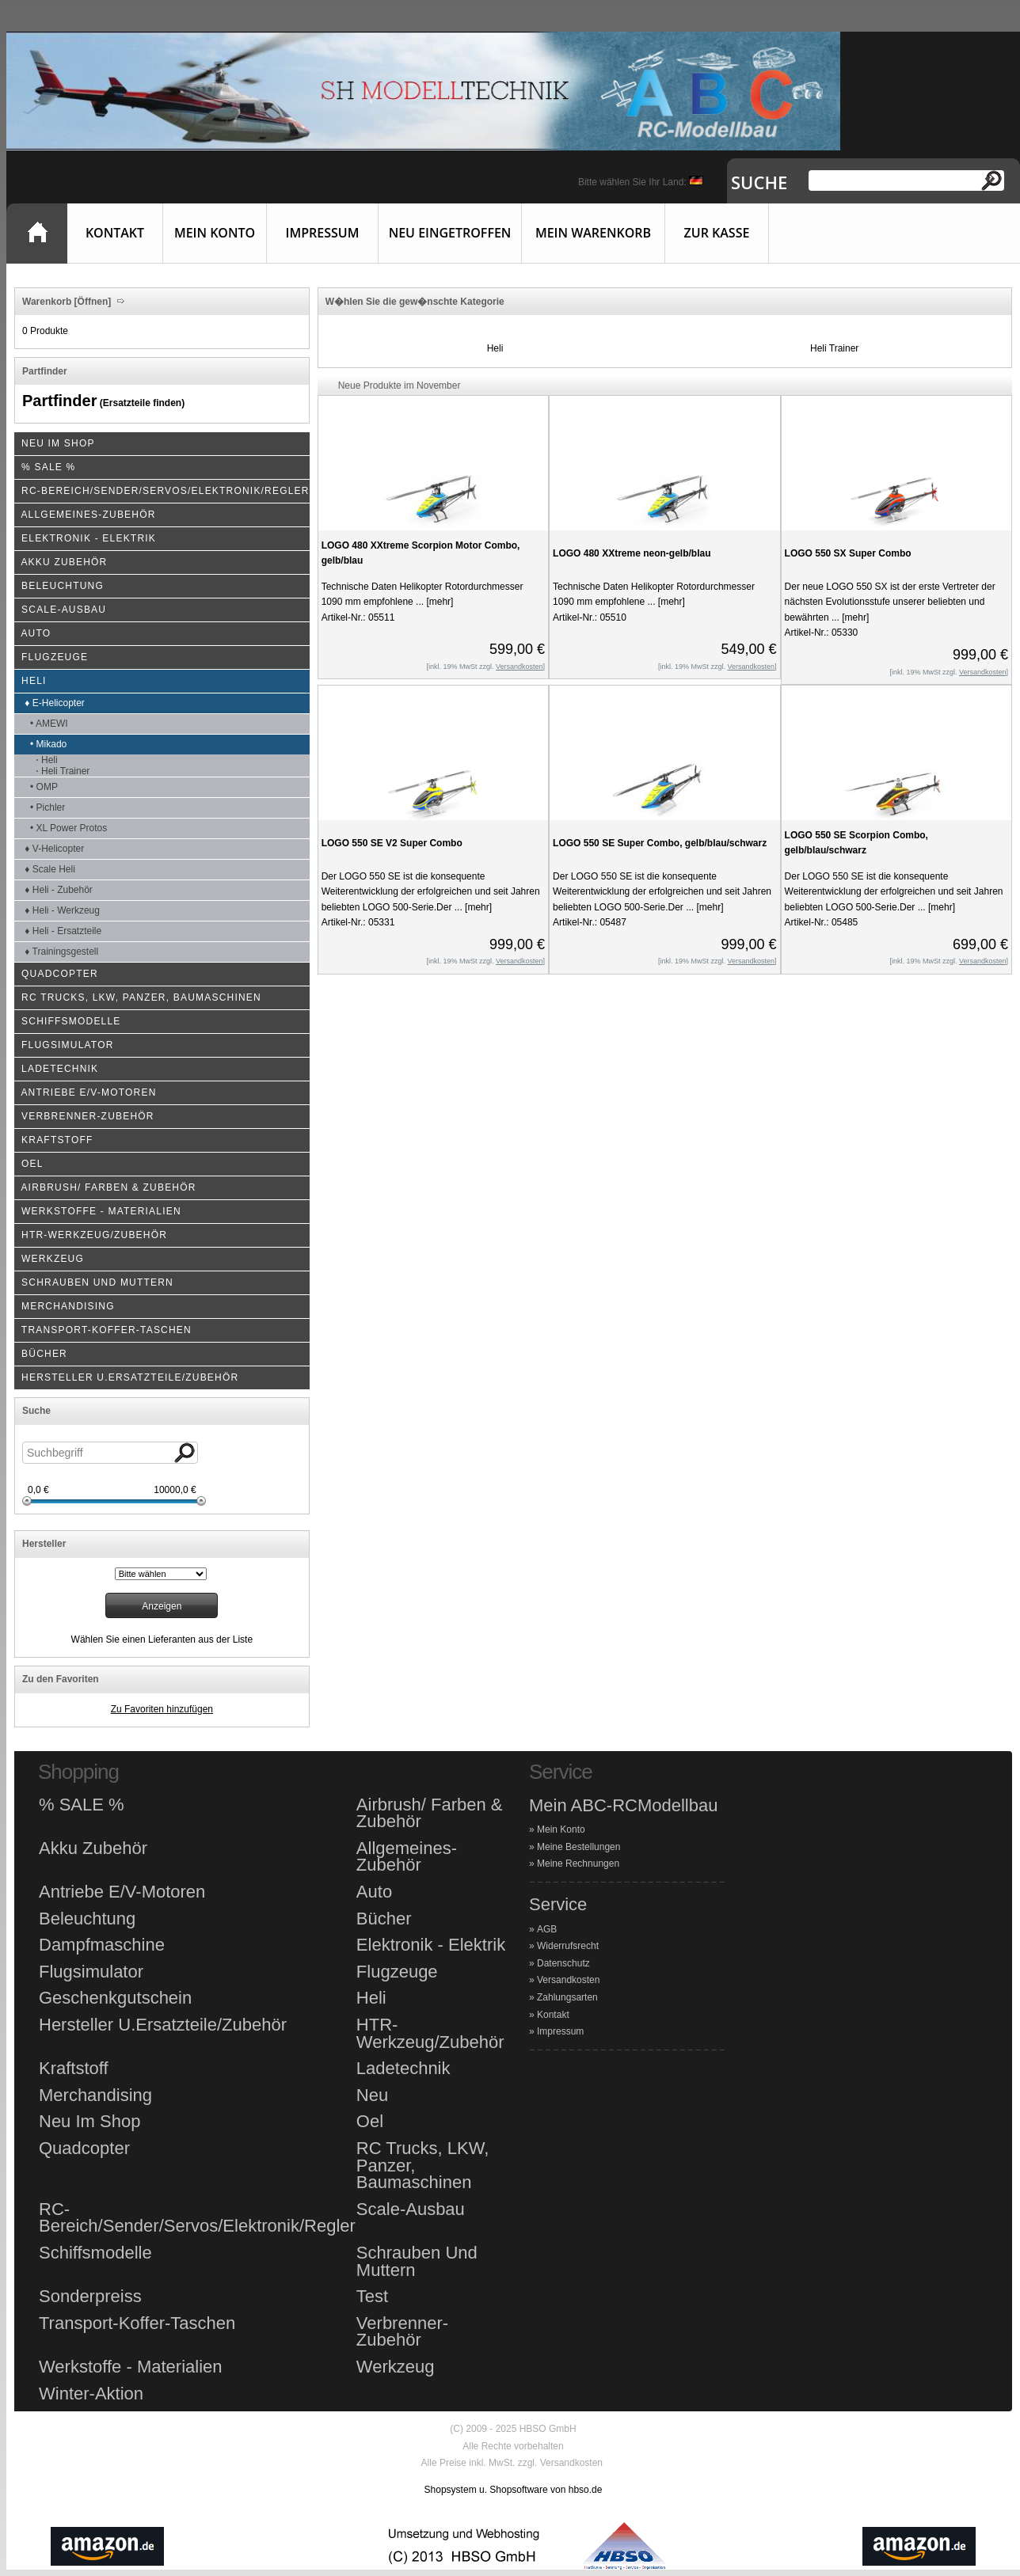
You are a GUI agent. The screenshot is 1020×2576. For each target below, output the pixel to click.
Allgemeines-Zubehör (406, 1857)
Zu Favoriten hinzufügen (162, 1709)
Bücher (384, 1919)
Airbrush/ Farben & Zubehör (429, 1813)
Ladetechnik (403, 2068)
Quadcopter (84, 2148)
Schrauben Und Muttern (417, 2261)
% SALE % (81, 1805)
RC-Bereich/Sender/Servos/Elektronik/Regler (197, 2218)
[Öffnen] (91, 301)
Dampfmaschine (102, 1945)
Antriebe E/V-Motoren (122, 1892)
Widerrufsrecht (568, 1945)
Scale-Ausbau (410, 2209)
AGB (547, 1929)
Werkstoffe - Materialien (131, 2367)
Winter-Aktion (91, 2394)
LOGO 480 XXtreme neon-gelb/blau (631, 553)
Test (372, 2296)
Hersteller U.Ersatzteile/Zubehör (163, 2025)
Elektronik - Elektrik (430, 1945)
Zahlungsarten (567, 1997)
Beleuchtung (87, 1919)
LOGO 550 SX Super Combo (848, 553)
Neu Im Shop (89, 2121)
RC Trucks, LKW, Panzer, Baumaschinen (422, 2165)
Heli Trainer (834, 348)
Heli (495, 348)
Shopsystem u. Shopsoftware (486, 2489)
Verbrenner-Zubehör (402, 2332)
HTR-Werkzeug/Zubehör (430, 2033)
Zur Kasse (717, 232)
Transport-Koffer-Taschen (137, 2323)
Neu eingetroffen (450, 232)
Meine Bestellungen (578, 1846)
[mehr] (438, 601)
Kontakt (115, 232)
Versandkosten (568, 1979)
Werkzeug (395, 2367)
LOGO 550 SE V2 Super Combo (392, 843)
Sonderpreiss (90, 2296)
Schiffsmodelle (95, 2253)
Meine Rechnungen (578, 1863)
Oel (369, 2121)
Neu (372, 2095)
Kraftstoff (73, 2068)
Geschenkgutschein (115, 1998)
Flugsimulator (91, 1972)
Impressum (323, 232)
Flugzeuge (397, 1972)
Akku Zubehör (93, 1848)
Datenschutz (563, 1963)
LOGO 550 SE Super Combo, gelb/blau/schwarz (660, 843)
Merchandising (95, 2095)
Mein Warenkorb (593, 232)
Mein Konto (214, 232)
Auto (374, 1892)
